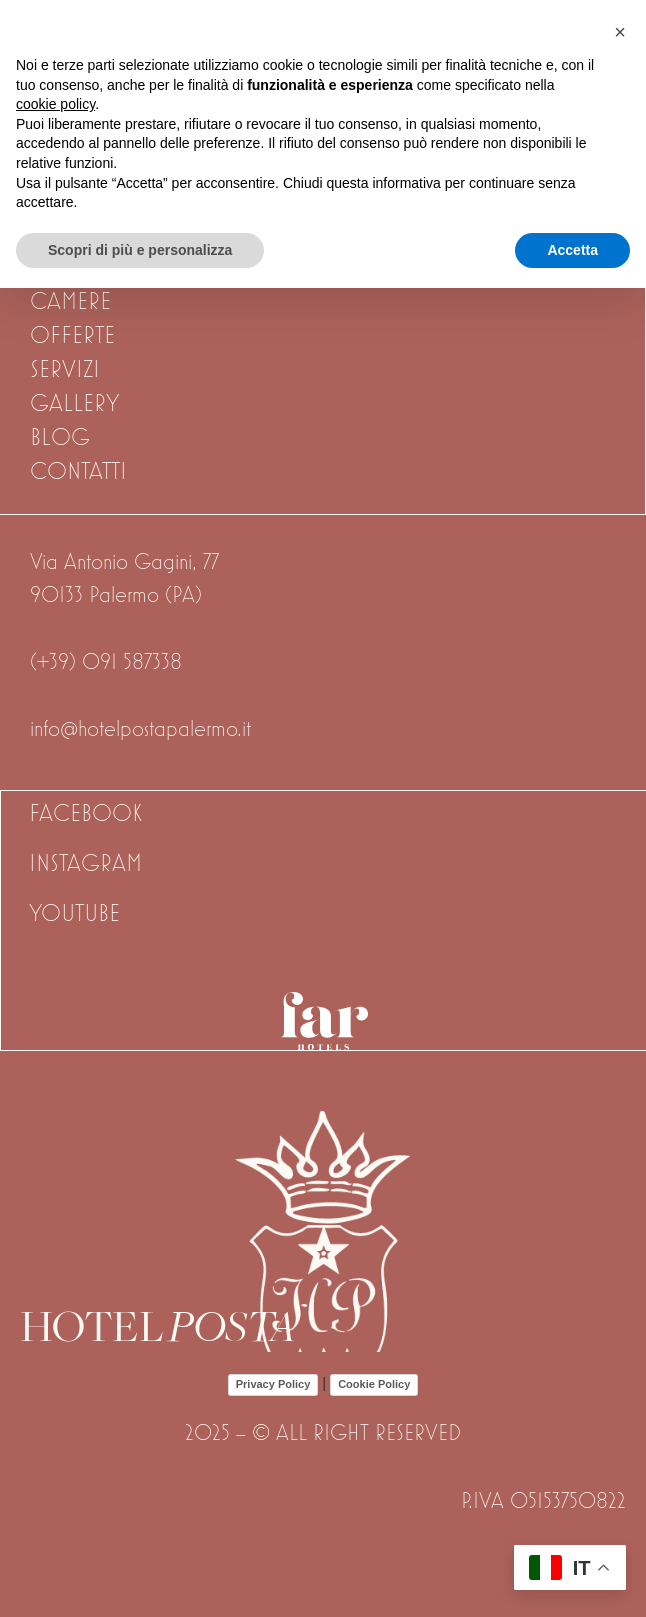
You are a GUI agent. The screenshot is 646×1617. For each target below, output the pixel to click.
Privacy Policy (273, 1384)
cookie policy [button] (55, 104)
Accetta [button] (572, 250)
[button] (620, 32)
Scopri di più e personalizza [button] (140, 250)
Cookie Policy (374, 1384)
